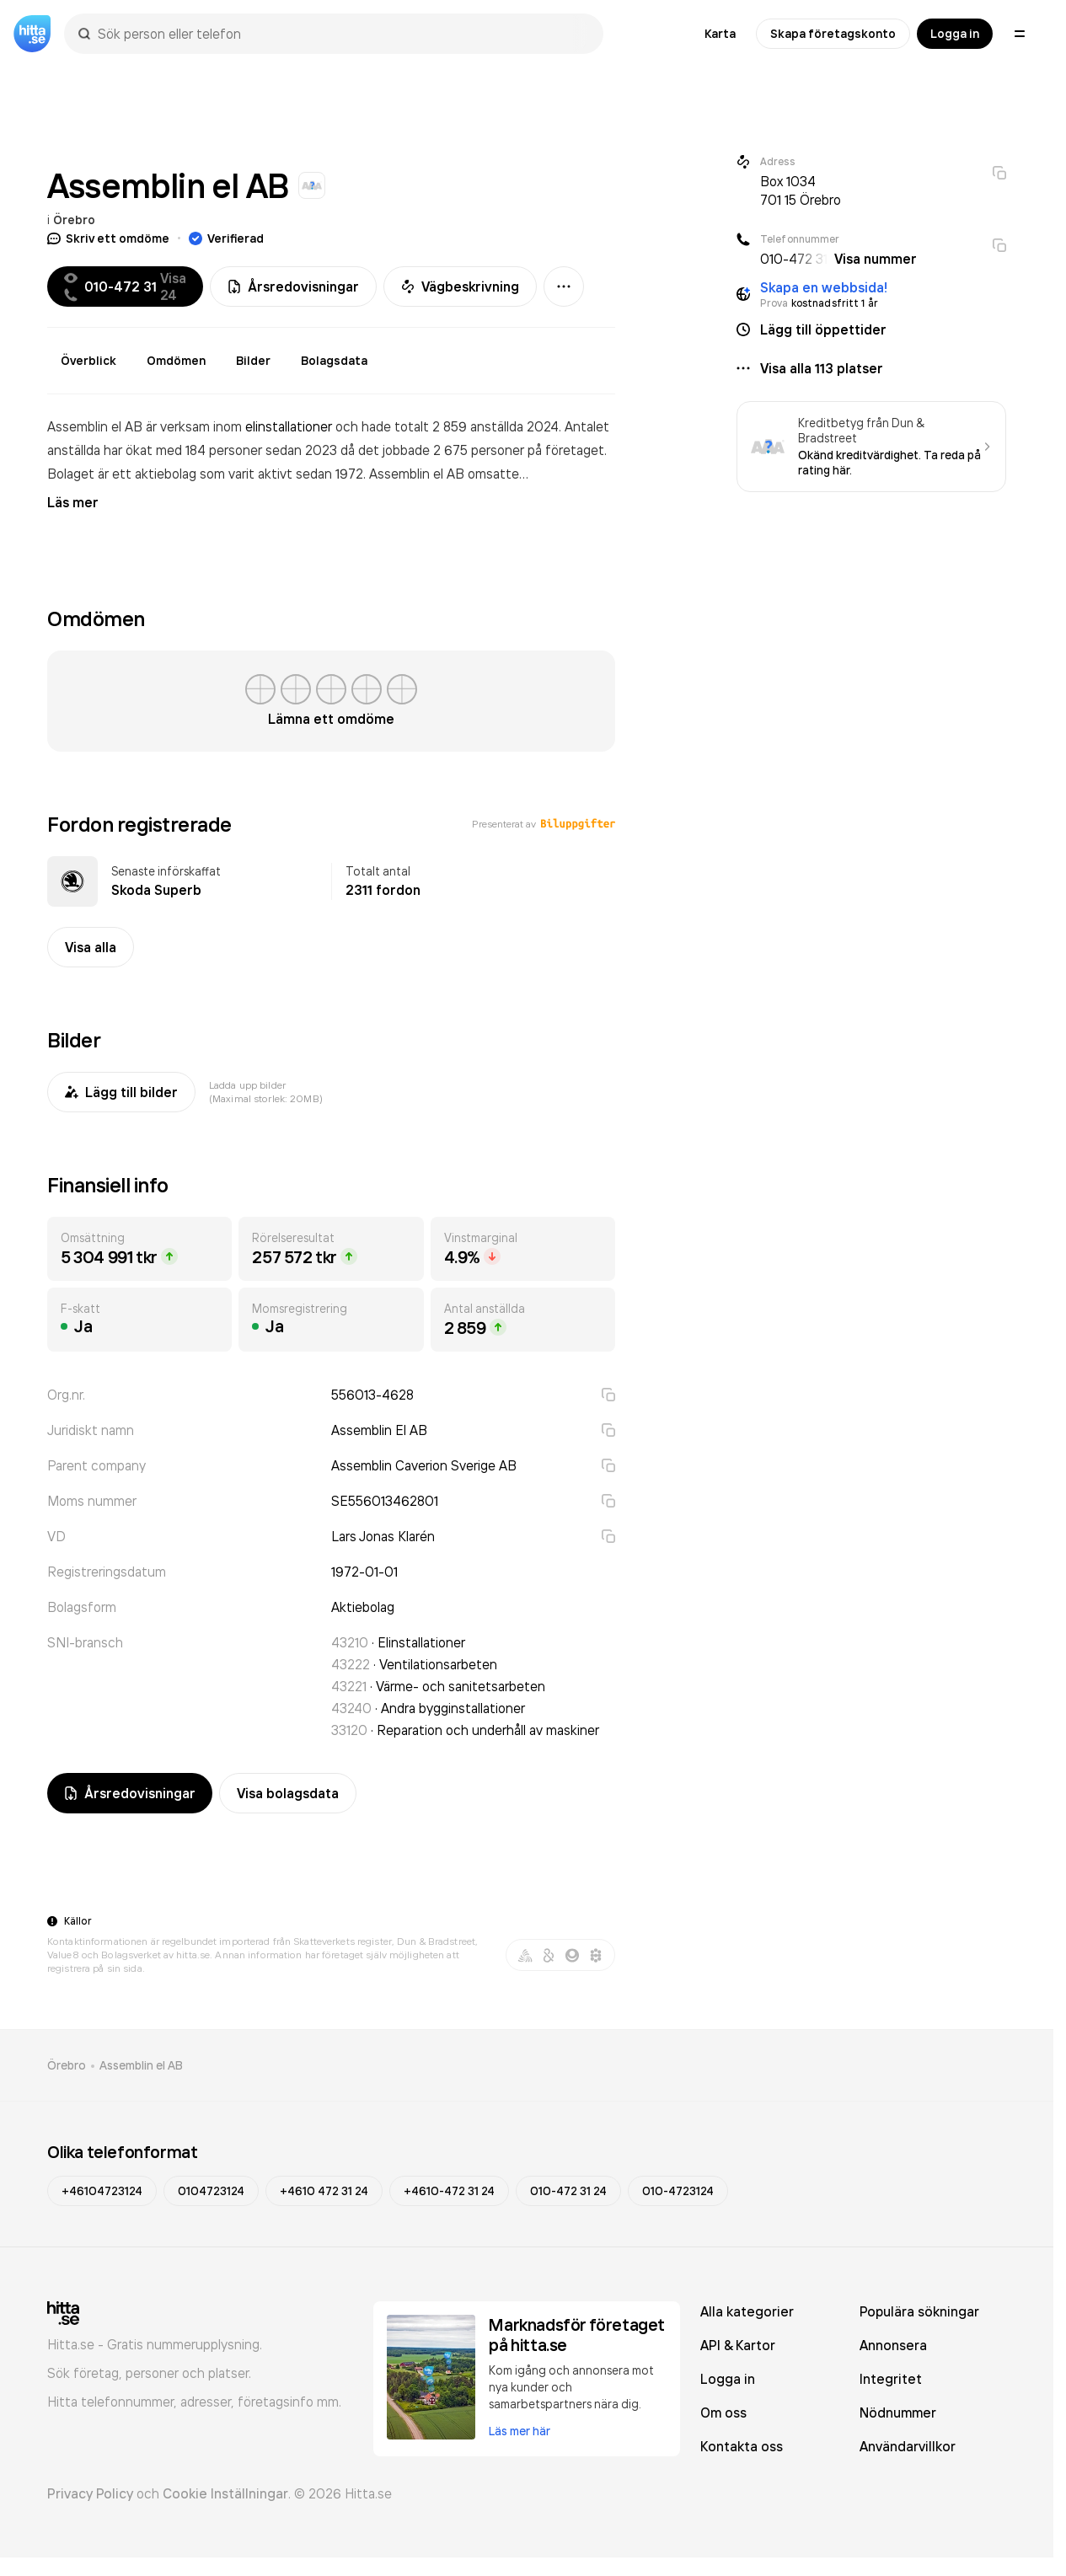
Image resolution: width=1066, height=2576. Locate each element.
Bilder (253, 360)
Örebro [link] (66, 2065)
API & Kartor (737, 2345)
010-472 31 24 (568, 2190)
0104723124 (211, 2190)
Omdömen (176, 360)
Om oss (723, 2412)
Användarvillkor (908, 2446)
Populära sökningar (919, 2311)
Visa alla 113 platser (821, 368)
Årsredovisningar (293, 286)
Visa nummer (875, 258)
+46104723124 (102, 2190)
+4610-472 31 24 (449, 2190)
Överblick (88, 360)
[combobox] (342, 33)
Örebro (74, 220)
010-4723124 (678, 2190)
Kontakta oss (741, 2446)
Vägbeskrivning (460, 286)
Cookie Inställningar (225, 2493)
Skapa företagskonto (833, 33)
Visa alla (90, 947)
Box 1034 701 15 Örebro (800, 190)
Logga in (954, 33)
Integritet (891, 2378)
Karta (720, 33)
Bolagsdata (334, 360)
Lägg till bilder (121, 1092)
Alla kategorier (747, 2311)
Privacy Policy (90, 2493)
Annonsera (893, 2345)
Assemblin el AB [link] (141, 2065)
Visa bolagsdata (288, 1793)
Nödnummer (898, 2412)
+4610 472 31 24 (324, 2190)
